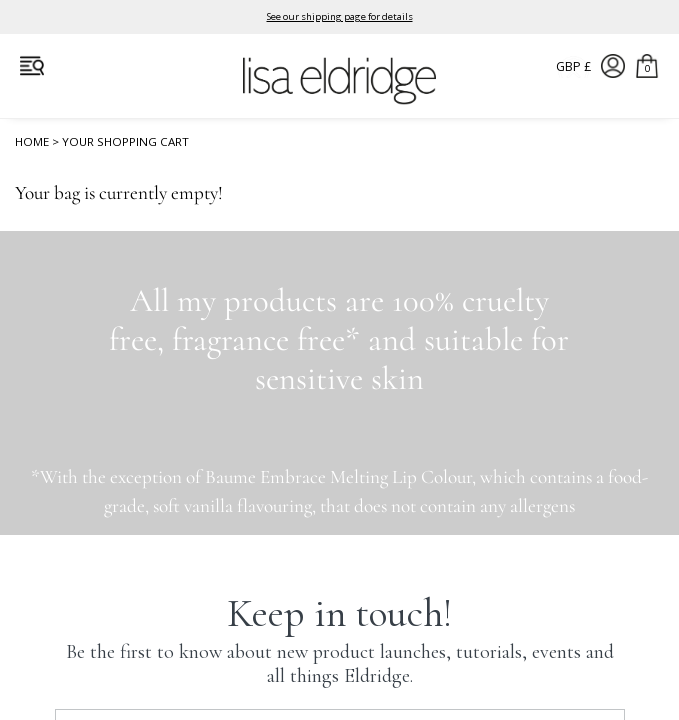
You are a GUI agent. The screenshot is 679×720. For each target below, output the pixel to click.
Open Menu (32, 66)
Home (32, 144)
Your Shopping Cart (125, 144)
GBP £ (573, 66)
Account (613, 66)
